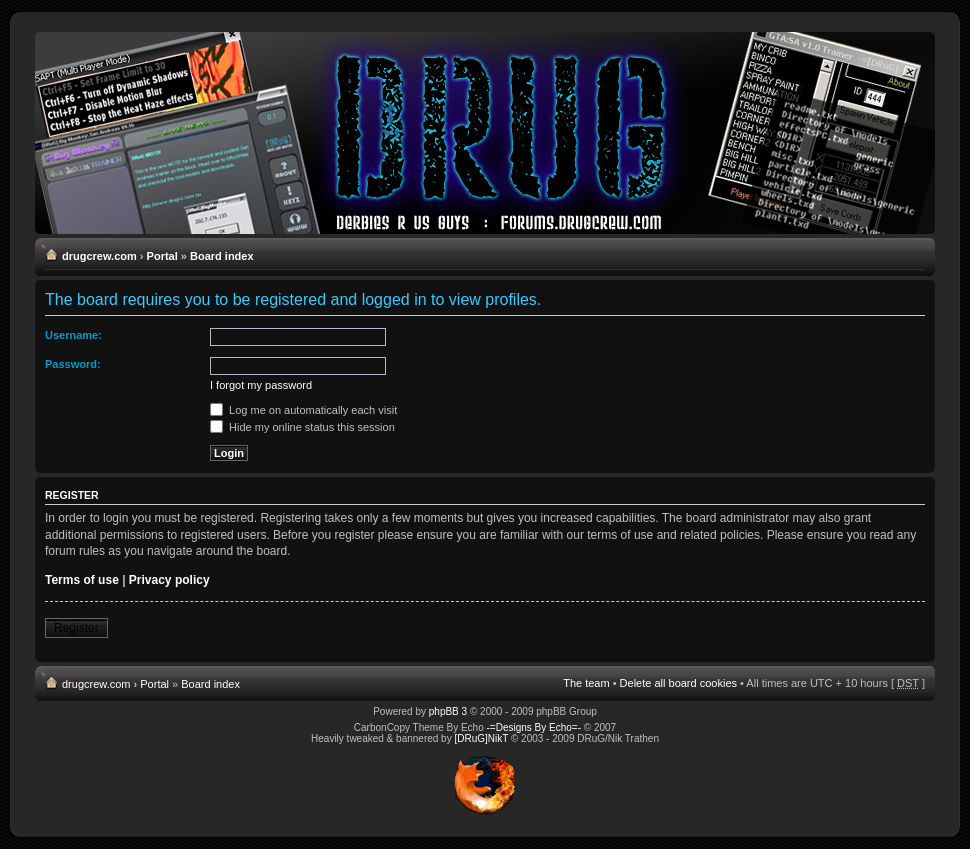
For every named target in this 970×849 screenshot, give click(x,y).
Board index (222, 256)
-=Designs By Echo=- (534, 727)
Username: (73, 335)
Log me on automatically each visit (303, 410)
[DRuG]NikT (481, 738)
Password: (73, 364)
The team (586, 683)
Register (76, 628)
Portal (162, 256)
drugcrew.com (99, 256)
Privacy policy (169, 580)
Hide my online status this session (302, 427)
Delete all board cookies (678, 683)
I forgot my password (261, 385)
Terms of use (82, 580)
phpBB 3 (448, 711)
